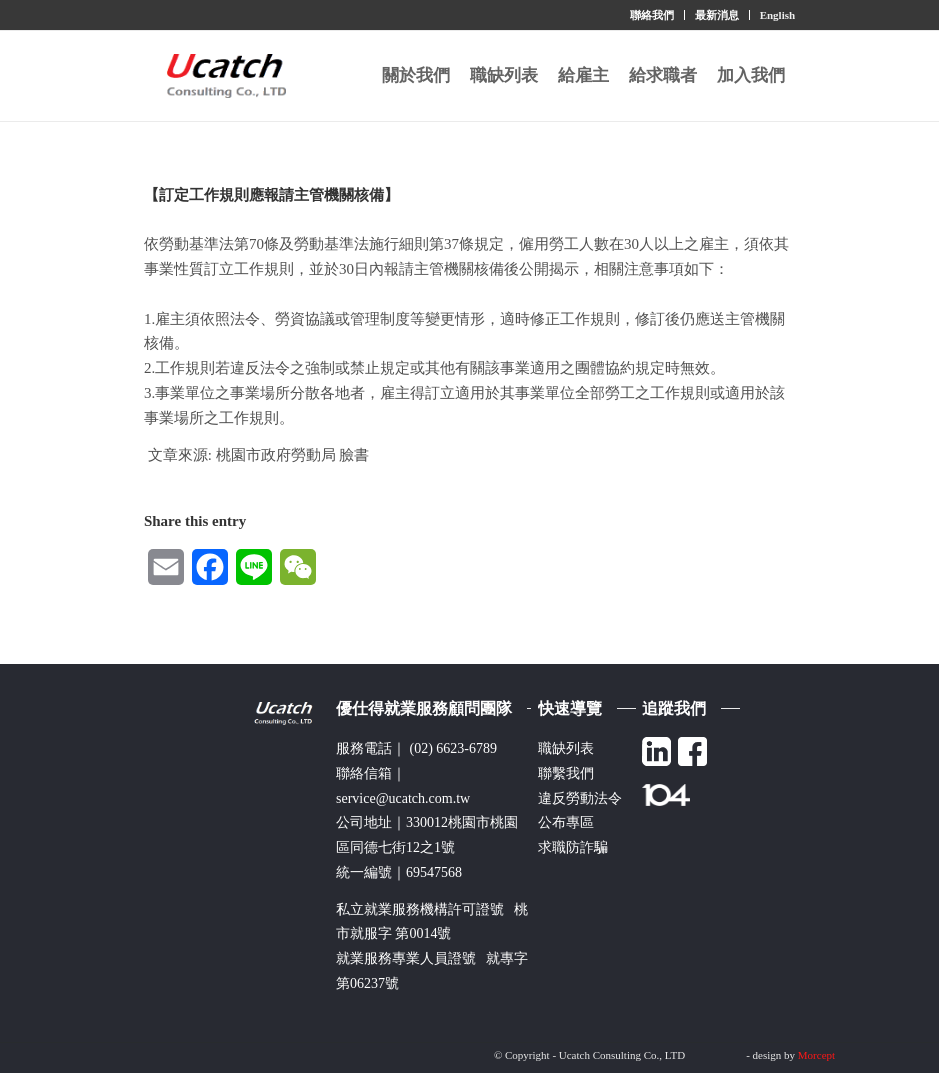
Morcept (816, 1055)
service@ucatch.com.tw (403, 798)
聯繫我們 (566, 773)
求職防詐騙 (573, 847)
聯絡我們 (652, 15)
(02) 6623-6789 (453, 748)
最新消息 (717, 15)
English (777, 15)
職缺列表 (566, 748)
